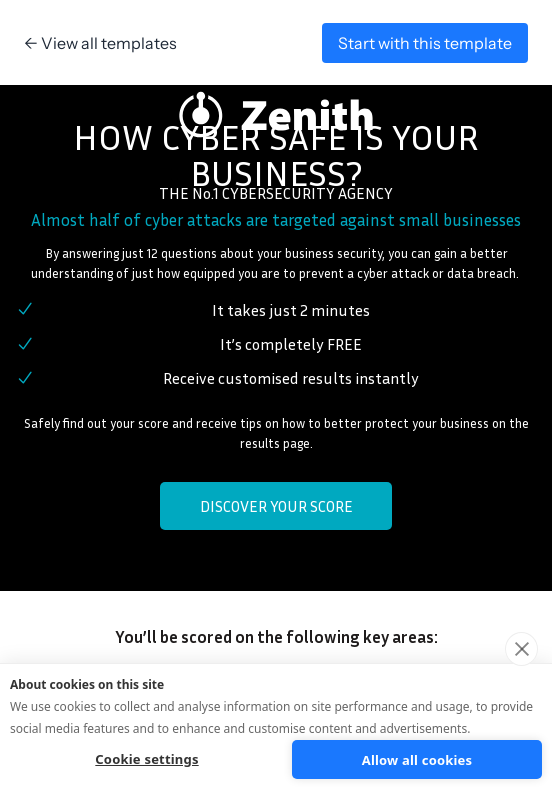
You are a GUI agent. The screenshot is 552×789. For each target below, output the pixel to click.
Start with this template (425, 43)
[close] (521, 649)
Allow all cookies (417, 760)
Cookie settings (146, 759)
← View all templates (100, 43)
